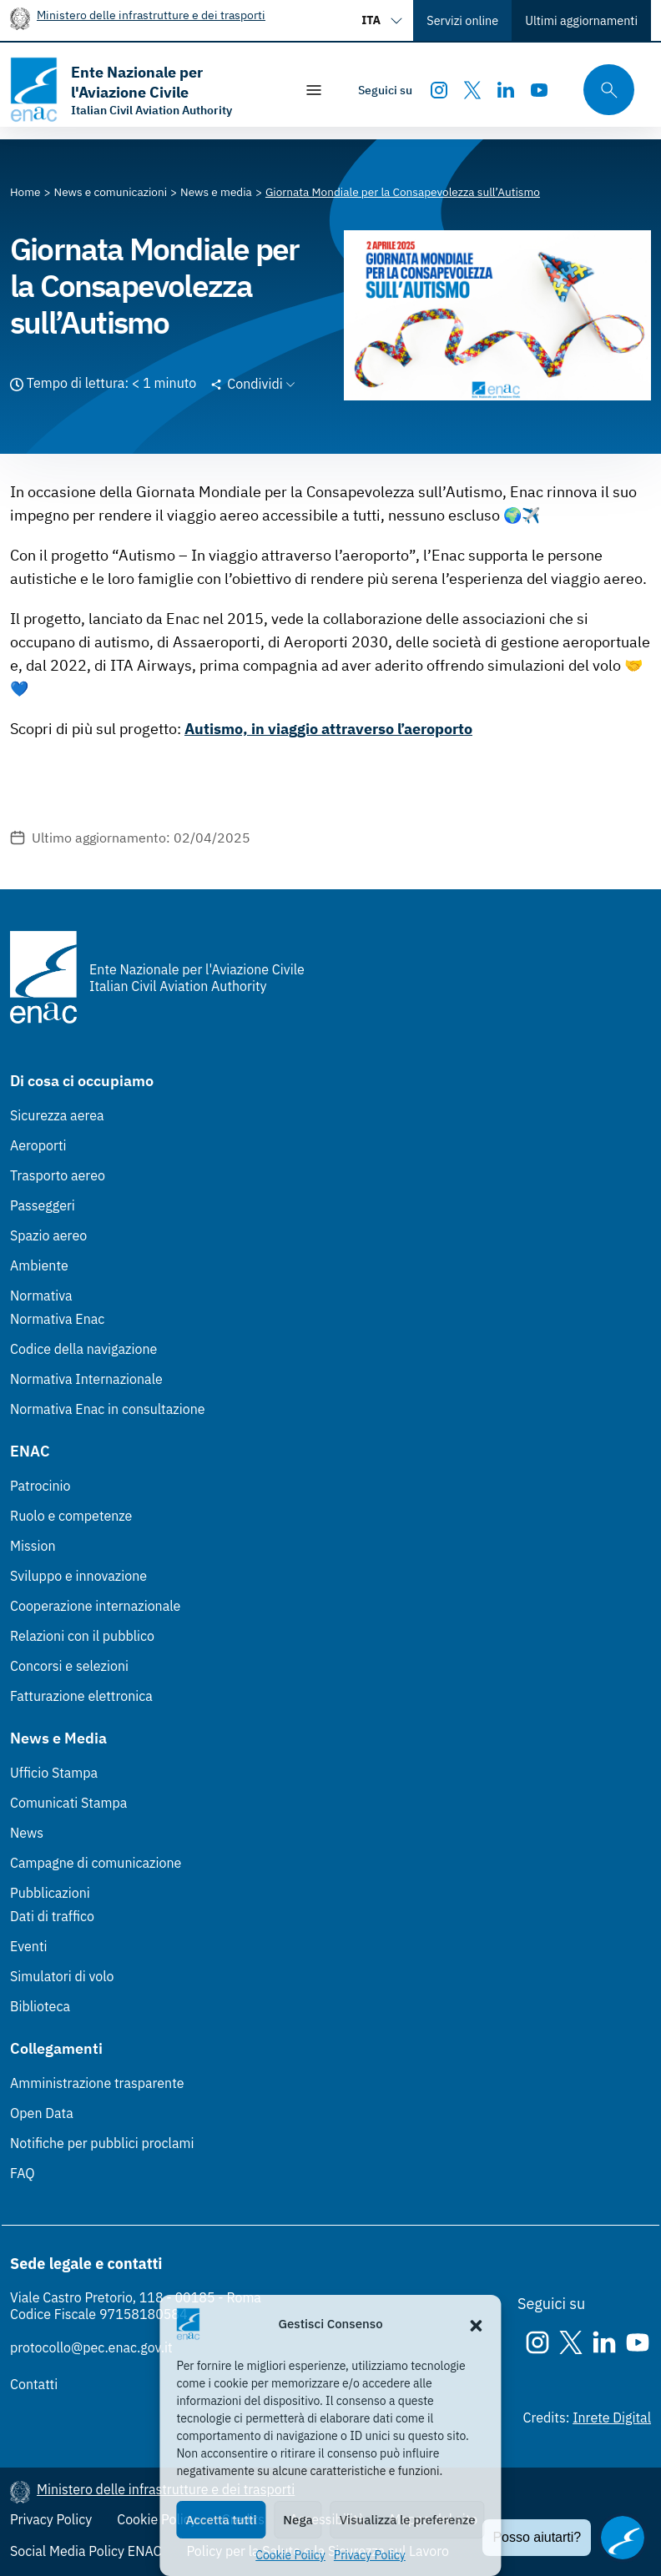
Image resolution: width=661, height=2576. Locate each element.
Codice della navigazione (83, 1349)
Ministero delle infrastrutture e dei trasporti (151, 15)
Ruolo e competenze (71, 1515)
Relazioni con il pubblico (82, 1636)
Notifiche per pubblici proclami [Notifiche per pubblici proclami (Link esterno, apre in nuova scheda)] (102, 2143)
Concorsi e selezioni (69, 1666)
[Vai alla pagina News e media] (216, 191)
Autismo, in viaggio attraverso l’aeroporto (328, 728)
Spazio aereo (48, 1235)
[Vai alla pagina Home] (25, 191)
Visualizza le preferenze (408, 2520)
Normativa (41, 1295)
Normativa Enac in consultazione (107, 1409)
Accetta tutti (220, 2520)
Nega (297, 2520)
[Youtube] (539, 90)
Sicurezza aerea (57, 1115)
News (26, 1832)
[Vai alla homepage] (143, 89)
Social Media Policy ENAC (85, 2551)
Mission (33, 1545)
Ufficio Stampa (54, 1772)
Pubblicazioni (50, 1892)
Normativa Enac (57, 1319)
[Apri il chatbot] (622, 2537)
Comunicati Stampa (68, 1802)
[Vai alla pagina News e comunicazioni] (111, 191)
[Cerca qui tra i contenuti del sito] (603, 89)
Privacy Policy (370, 2555)
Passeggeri (42, 1205)
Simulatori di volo (62, 1976)
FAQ (22, 2173)
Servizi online (462, 20)
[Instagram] (439, 90)
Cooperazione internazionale (95, 1605)
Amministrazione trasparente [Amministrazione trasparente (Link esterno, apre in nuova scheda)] (97, 2083)
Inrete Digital (612, 2417)
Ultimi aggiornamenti (581, 20)
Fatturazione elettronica (81, 1696)
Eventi (29, 1946)
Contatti (34, 2384)
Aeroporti (38, 1145)
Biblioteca (40, 2006)
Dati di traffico (52, 1916)
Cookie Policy (290, 2555)
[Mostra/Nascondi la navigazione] (314, 90)
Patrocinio (40, 1485)
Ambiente (39, 1265)
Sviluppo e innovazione (78, 1575)
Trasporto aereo (57, 1175)
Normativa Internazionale (86, 1379)
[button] (476, 2324)
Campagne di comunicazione (95, 1862)
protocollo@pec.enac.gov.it (91, 2347)
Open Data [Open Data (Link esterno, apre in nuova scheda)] (41, 2113)
